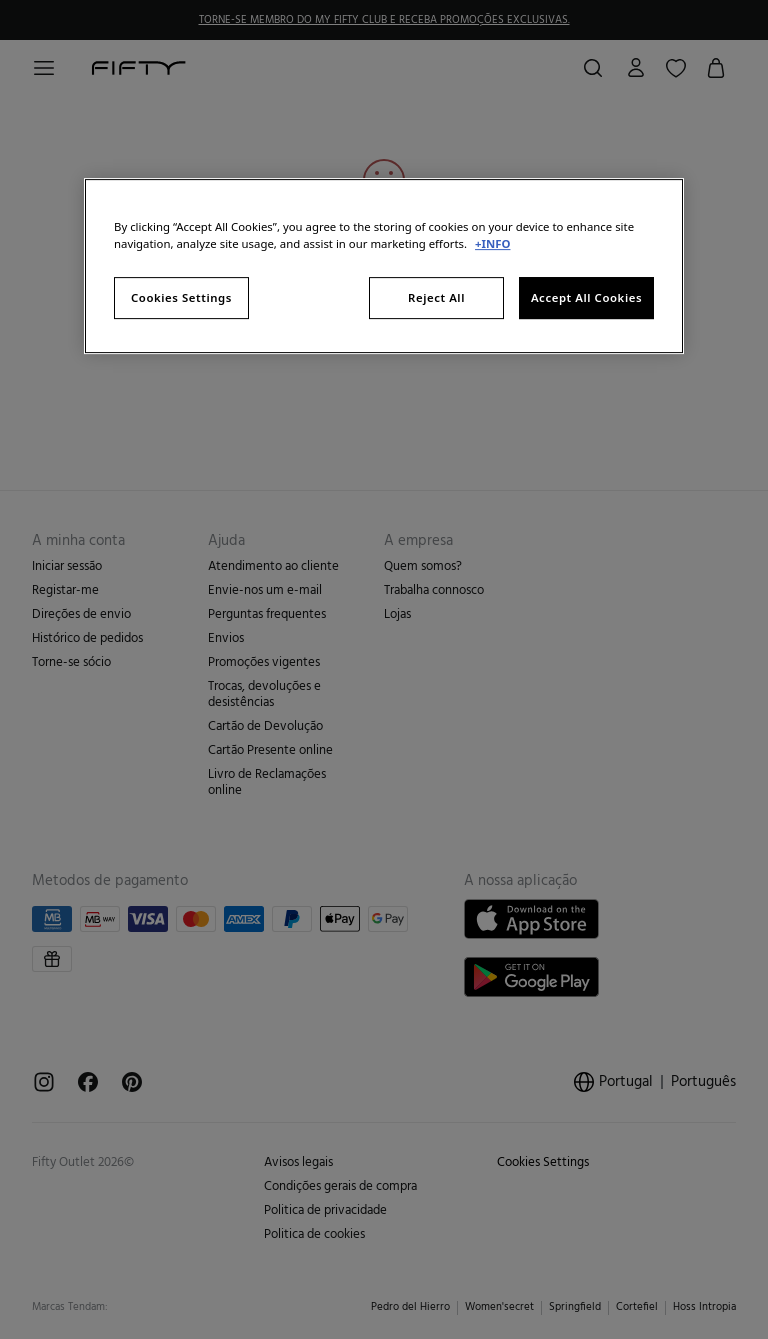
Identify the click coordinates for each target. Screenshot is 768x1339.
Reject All (436, 297)
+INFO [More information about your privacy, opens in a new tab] (492, 243)
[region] (384, 266)
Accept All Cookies (586, 297)
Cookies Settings (181, 297)
